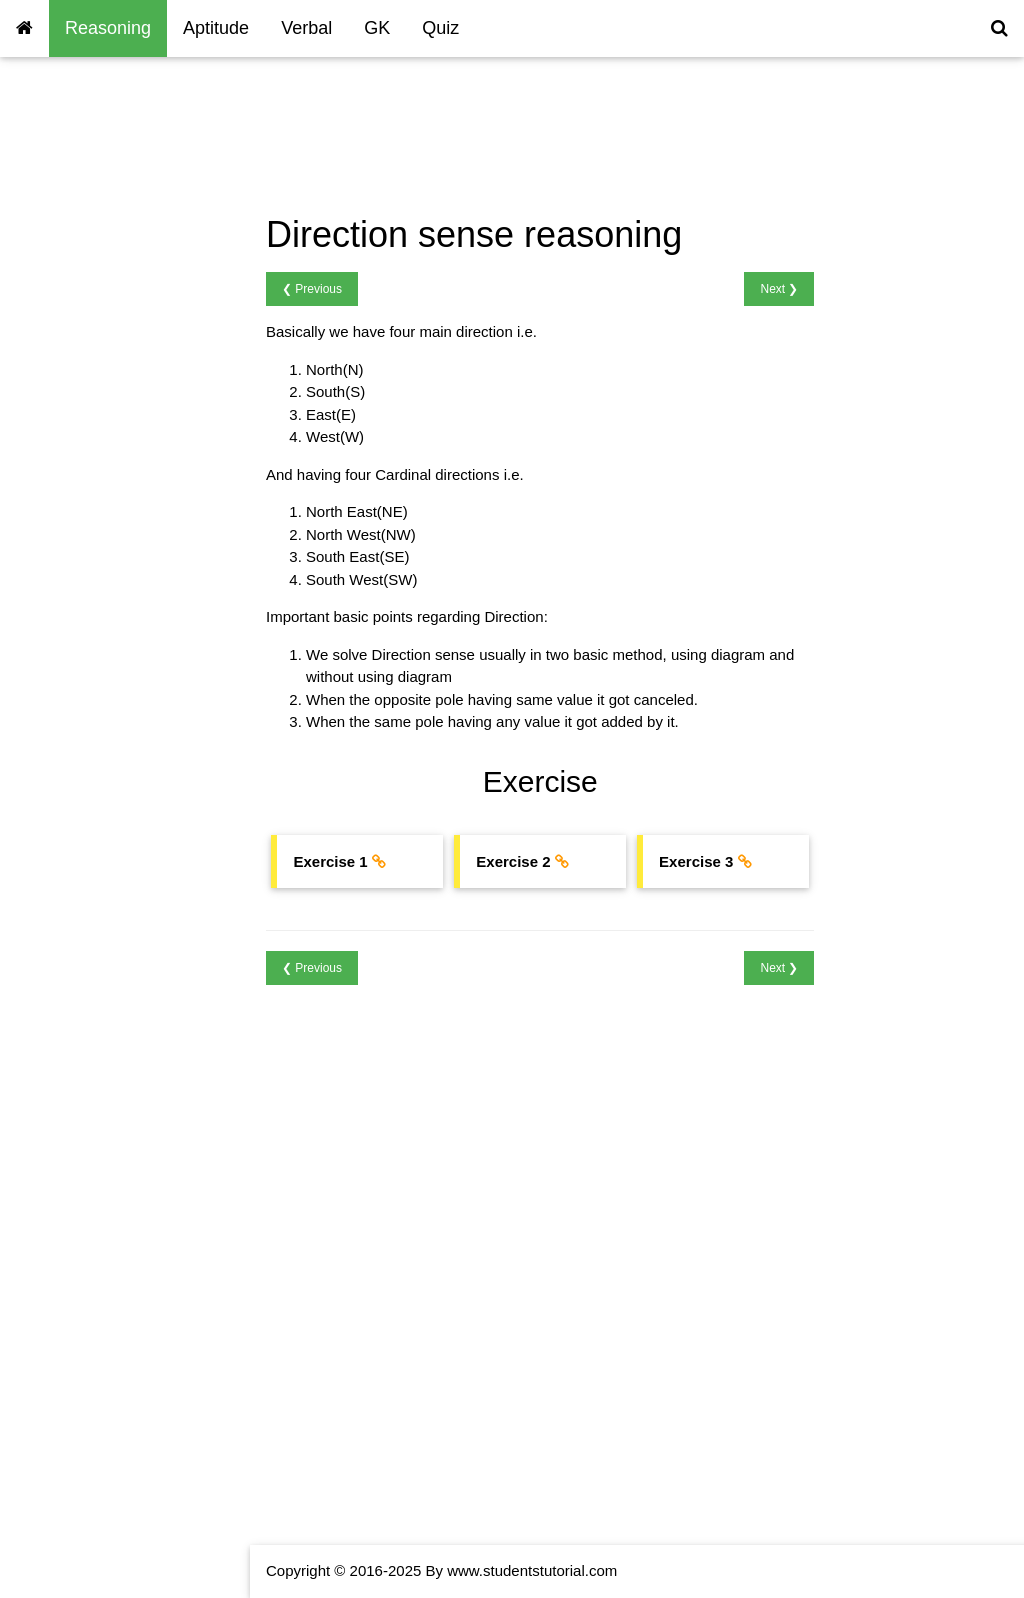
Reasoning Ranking (81, 376)
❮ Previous (312, 289)
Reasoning (108, 28)
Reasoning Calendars (88, 262)
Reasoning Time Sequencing (112, 348)
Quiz (440, 28)
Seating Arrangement (86, 319)
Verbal (306, 28)
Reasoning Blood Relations (106, 291)
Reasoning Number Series (104, 148)
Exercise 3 (698, 861)
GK (377, 28)
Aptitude (216, 28)
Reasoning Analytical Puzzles (114, 490)
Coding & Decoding (80, 205)
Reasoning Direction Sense (107, 405)
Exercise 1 (332, 861)
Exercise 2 (515, 861)
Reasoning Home (74, 120)
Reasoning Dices (72, 462)
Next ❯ (779, 289)
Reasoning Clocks (76, 234)
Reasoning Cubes (75, 433)
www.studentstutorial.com (532, 1570)
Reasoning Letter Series (96, 177)
